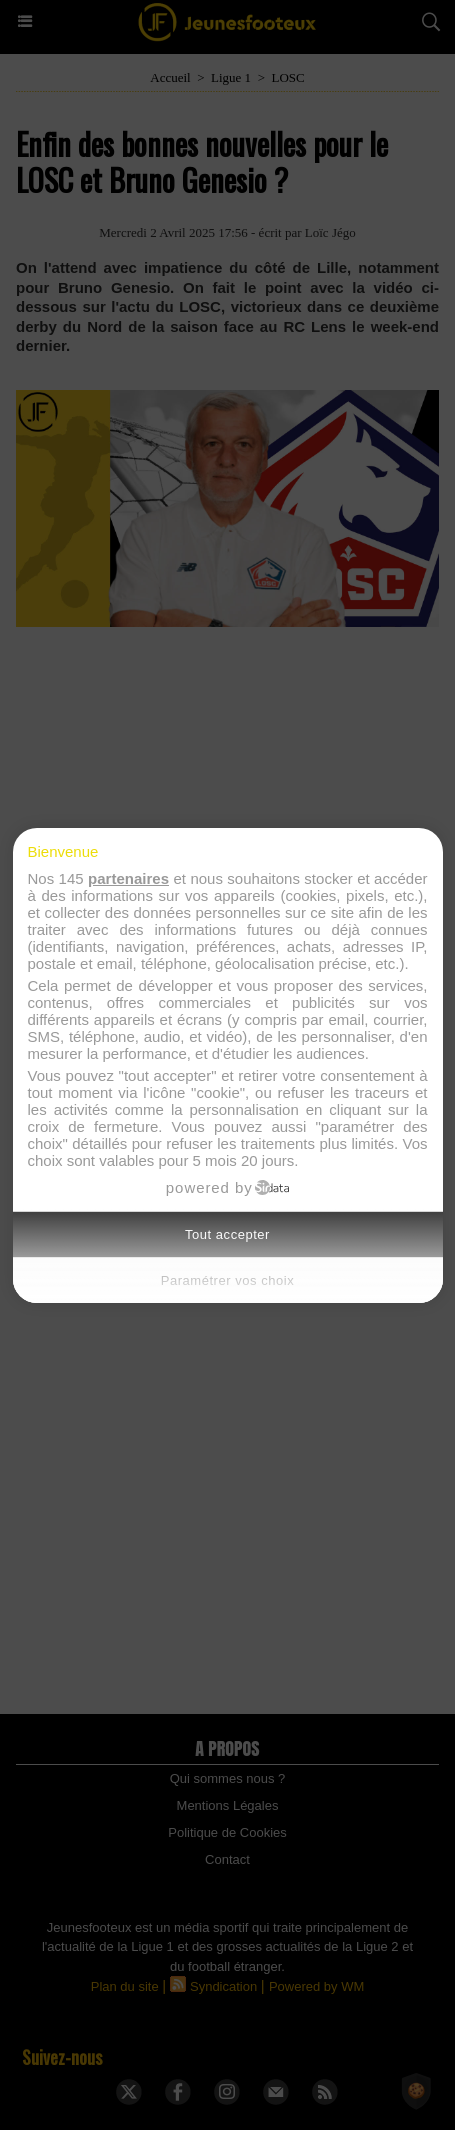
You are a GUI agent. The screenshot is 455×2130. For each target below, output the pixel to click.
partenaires (128, 878)
